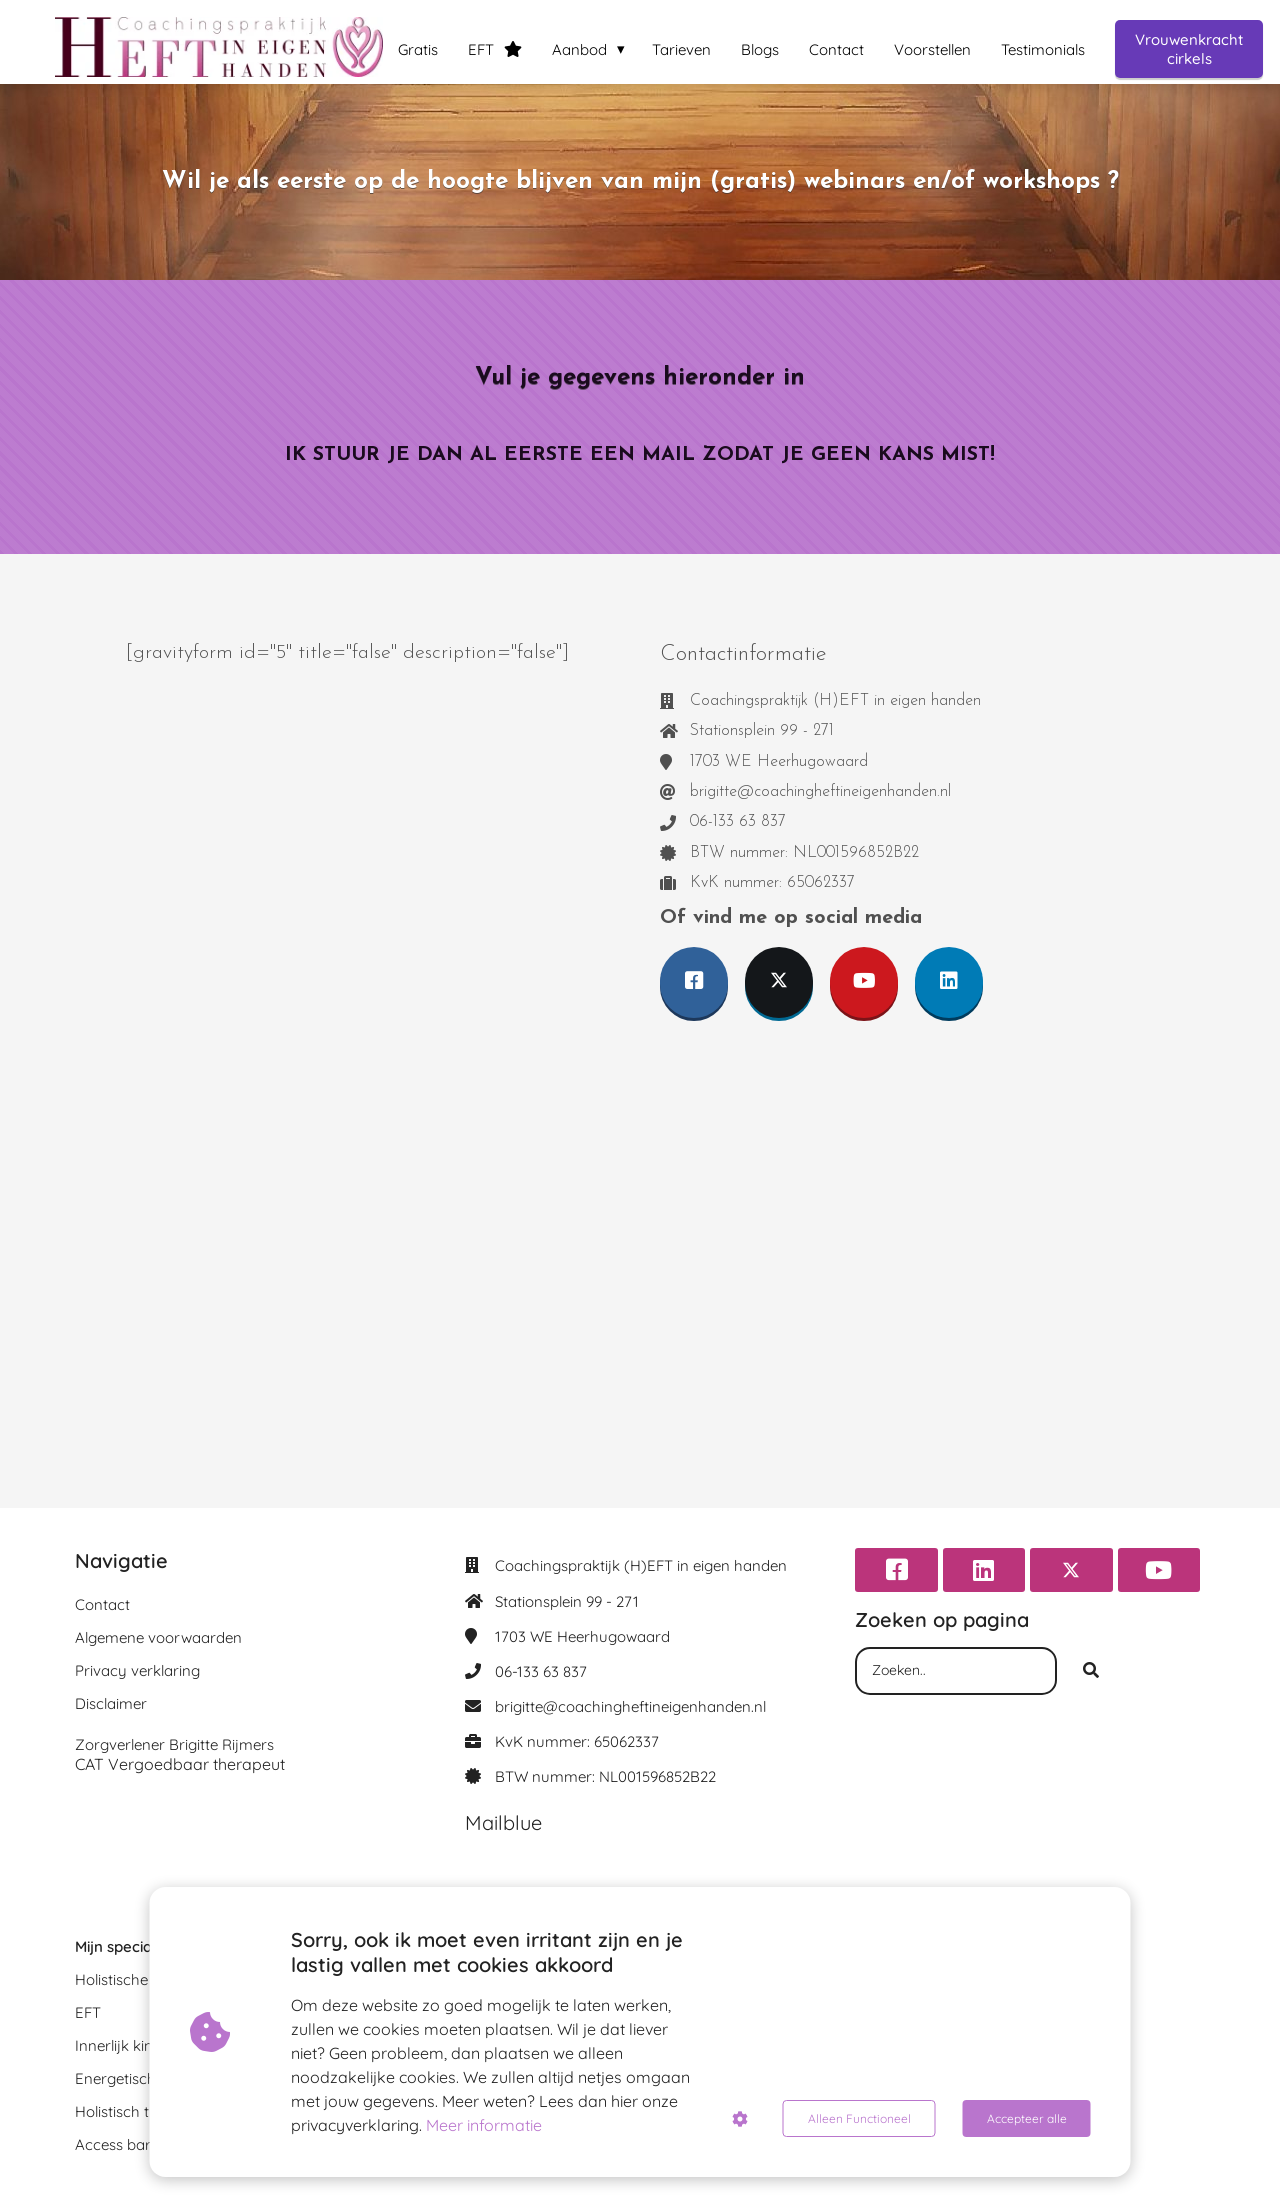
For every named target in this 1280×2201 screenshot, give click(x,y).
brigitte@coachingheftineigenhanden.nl (630, 1706)
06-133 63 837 (541, 1671)
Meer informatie (484, 2125)
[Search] (1091, 1671)
